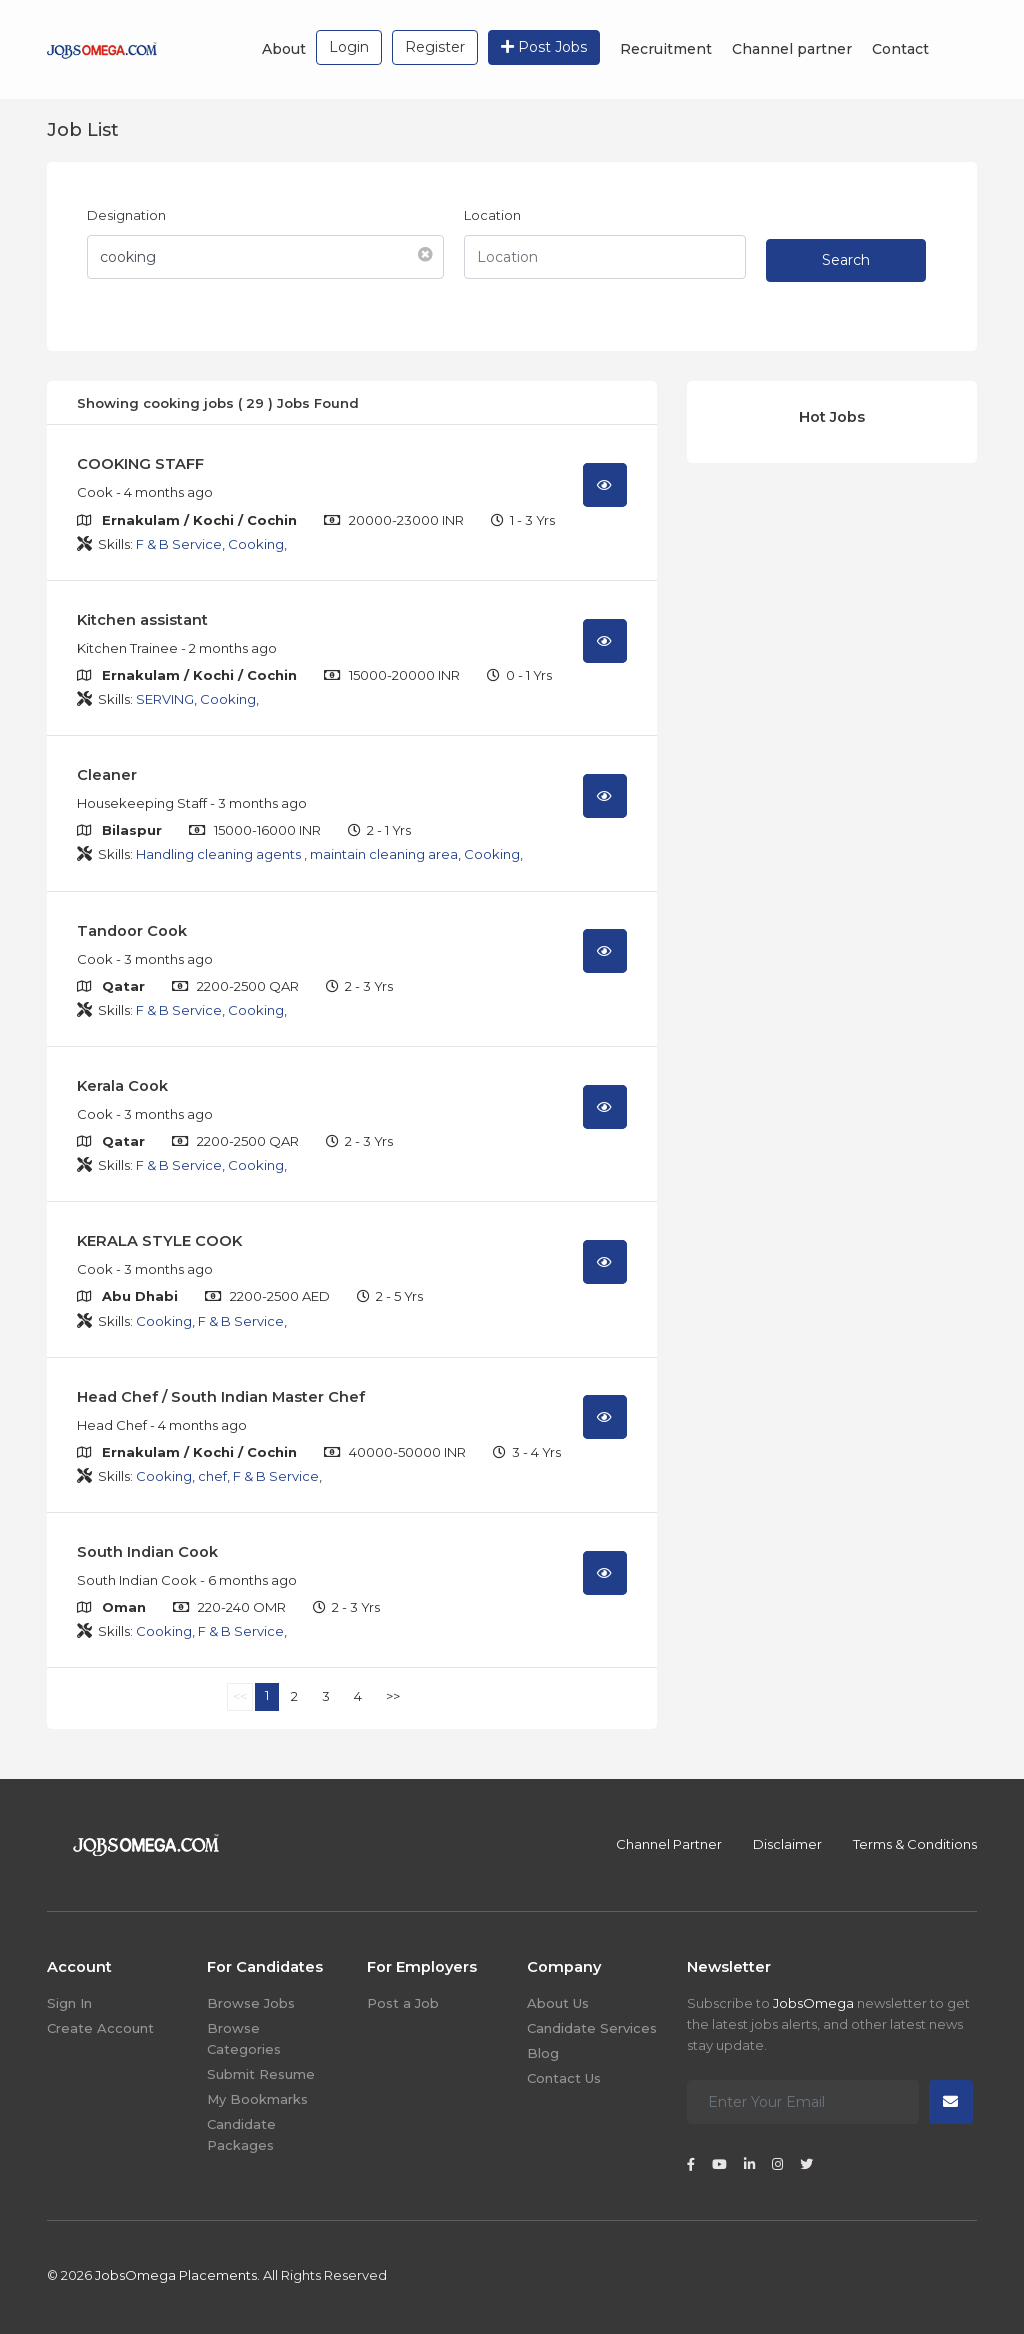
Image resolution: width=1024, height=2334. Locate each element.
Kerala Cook (122, 1086)
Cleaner (107, 775)
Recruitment (666, 49)
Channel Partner (669, 1844)
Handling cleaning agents (220, 854)
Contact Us (564, 2078)
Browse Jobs (251, 2003)
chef (212, 1476)
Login (349, 47)
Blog (543, 2053)
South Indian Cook (147, 1552)
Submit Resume (261, 2074)
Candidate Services (592, 2028)
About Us (558, 2003)
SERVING (165, 699)
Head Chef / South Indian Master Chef (221, 1397)
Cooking (256, 544)
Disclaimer (787, 1844)
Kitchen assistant (142, 620)
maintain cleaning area (384, 854)
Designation (126, 215)
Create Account (100, 2028)
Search (846, 260)
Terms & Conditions (915, 1844)
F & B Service (179, 544)
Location (492, 215)
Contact (900, 49)
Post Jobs (544, 47)
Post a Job (403, 2003)
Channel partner (792, 49)
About (284, 49)
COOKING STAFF (140, 464)
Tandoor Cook (132, 931)
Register (435, 47)
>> (393, 1696)
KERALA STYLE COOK (159, 1241)
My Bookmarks (257, 2099)
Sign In (69, 2003)
